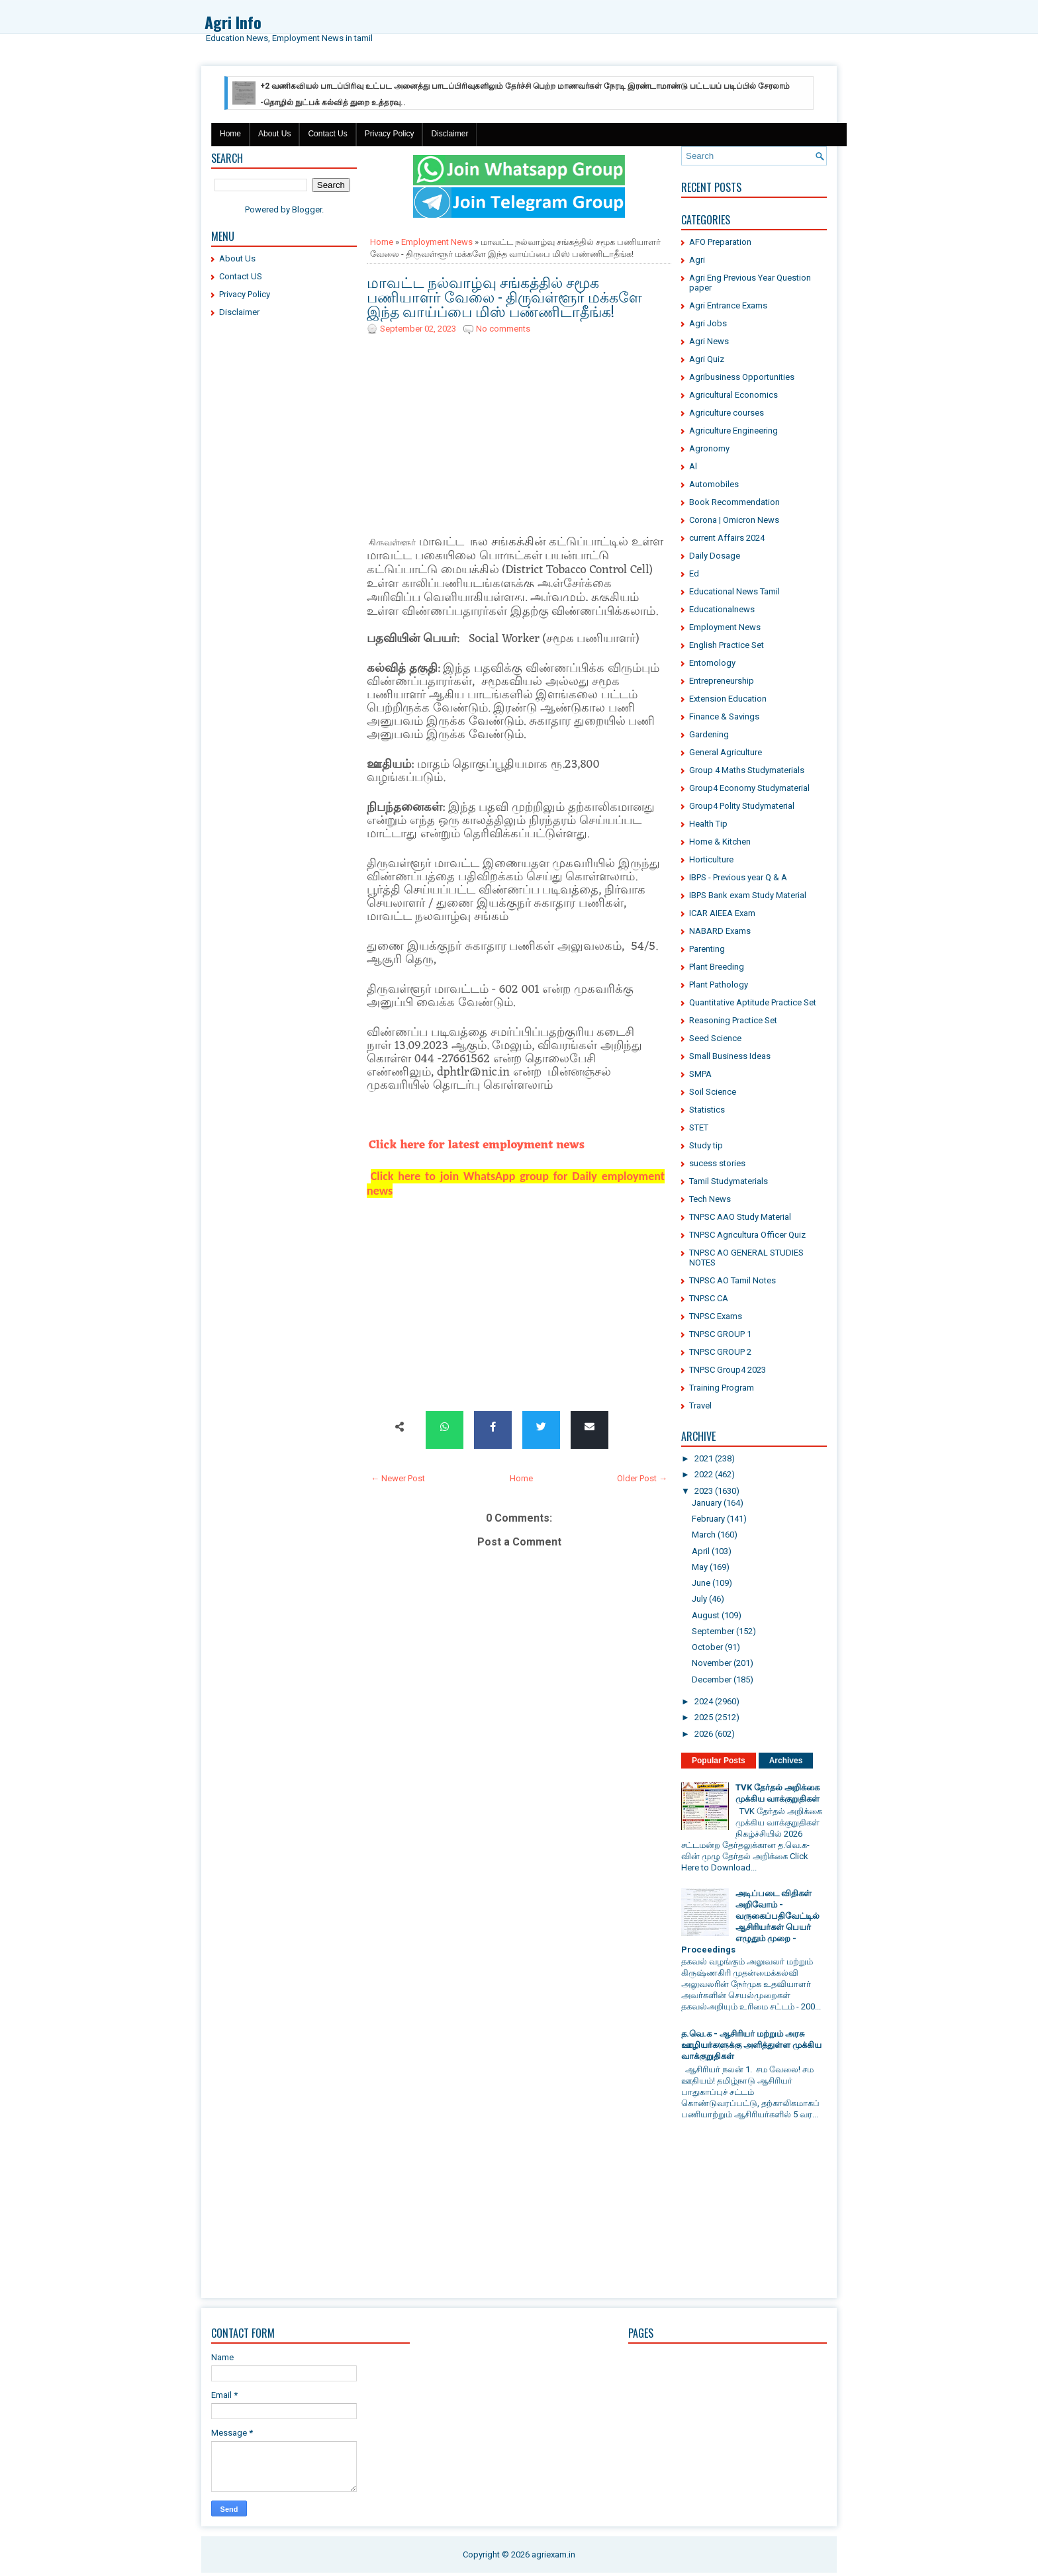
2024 (703, 1701)
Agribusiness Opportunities (741, 377)
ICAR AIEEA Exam (722, 913)
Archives (786, 1760)
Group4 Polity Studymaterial (741, 806)
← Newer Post (398, 1478)
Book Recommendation (734, 502)
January (707, 1503)
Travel (700, 1405)
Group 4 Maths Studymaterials (746, 770)
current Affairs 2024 (727, 538)
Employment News (437, 242)
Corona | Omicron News (734, 520)
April (701, 1551)
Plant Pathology (718, 984)
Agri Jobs (708, 323)
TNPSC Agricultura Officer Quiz (747, 1235)
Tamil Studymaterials (728, 1181)
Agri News (709, 341)
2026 (703, 1734)
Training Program (721, 1388)
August (706, 1615)
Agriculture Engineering (733, 431)
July (699, 1599)
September (713, 1631)
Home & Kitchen (720, 842)
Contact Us (327, 133)
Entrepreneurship (721, 681)
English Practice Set (726, 645)
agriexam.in (553, 2554)
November (711, 1663)
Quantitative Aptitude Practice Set (752, 1002)
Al (693, 466)
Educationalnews (722, 609)
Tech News (710, 1199)
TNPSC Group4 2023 (727, 1370)
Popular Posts (718, 1760)
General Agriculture (725, 752)
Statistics (707, 1110)
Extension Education (728, 699)
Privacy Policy (389, 133)
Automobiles (714, 484)
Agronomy (709, 448)
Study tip (706, 1145)
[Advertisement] (284, 529)
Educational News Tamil (734, 591)
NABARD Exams (720, 931)
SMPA (700, 1074)
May (700, 1567)
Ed (694, 573)
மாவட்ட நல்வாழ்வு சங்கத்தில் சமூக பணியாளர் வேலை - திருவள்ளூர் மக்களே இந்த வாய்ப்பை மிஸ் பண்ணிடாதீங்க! (504, 296)
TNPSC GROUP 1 (720, 1334)
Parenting (707, 949)
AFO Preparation (720, 242)
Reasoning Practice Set (733, 1020)
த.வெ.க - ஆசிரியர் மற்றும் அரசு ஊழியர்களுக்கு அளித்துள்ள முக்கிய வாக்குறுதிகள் (751, 2045)
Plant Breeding (716, 967)
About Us (274, 133)
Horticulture (711, 859)
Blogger (307, 209)
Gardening (709, 734)
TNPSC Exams (715, 1316)
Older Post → (642, 1478)
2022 (703, 1474)
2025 (703, 1717)
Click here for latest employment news (477, 1145)
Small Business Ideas (730, 1056)
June (701, 1583)
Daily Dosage (714, 556)
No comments (503, 329)
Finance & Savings (724, 716)
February (708, 1519)
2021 (703, 1458)
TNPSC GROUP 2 (720, 1352)
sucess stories (717, 1163)
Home (230, 133)
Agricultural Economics (733, 395)
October (707, 1647)
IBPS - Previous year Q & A (738, 877)
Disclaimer (449, 133)
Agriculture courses (726, 413)
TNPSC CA (708, 1298)
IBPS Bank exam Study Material (747, 895)
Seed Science (715, 1038)
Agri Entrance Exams (728, 305)
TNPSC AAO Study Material (740, 1217)
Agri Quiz (706, 359)
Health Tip (708, 824)
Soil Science (712, 1092)
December (711, 1679)
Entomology (712, 663)
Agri (697, 260)
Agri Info (233, 22)
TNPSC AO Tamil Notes (732, 1280)
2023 (703, 1491)
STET (698, 1127)
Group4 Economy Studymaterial (749, 788)
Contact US (240, 276)
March (704, 1535)
